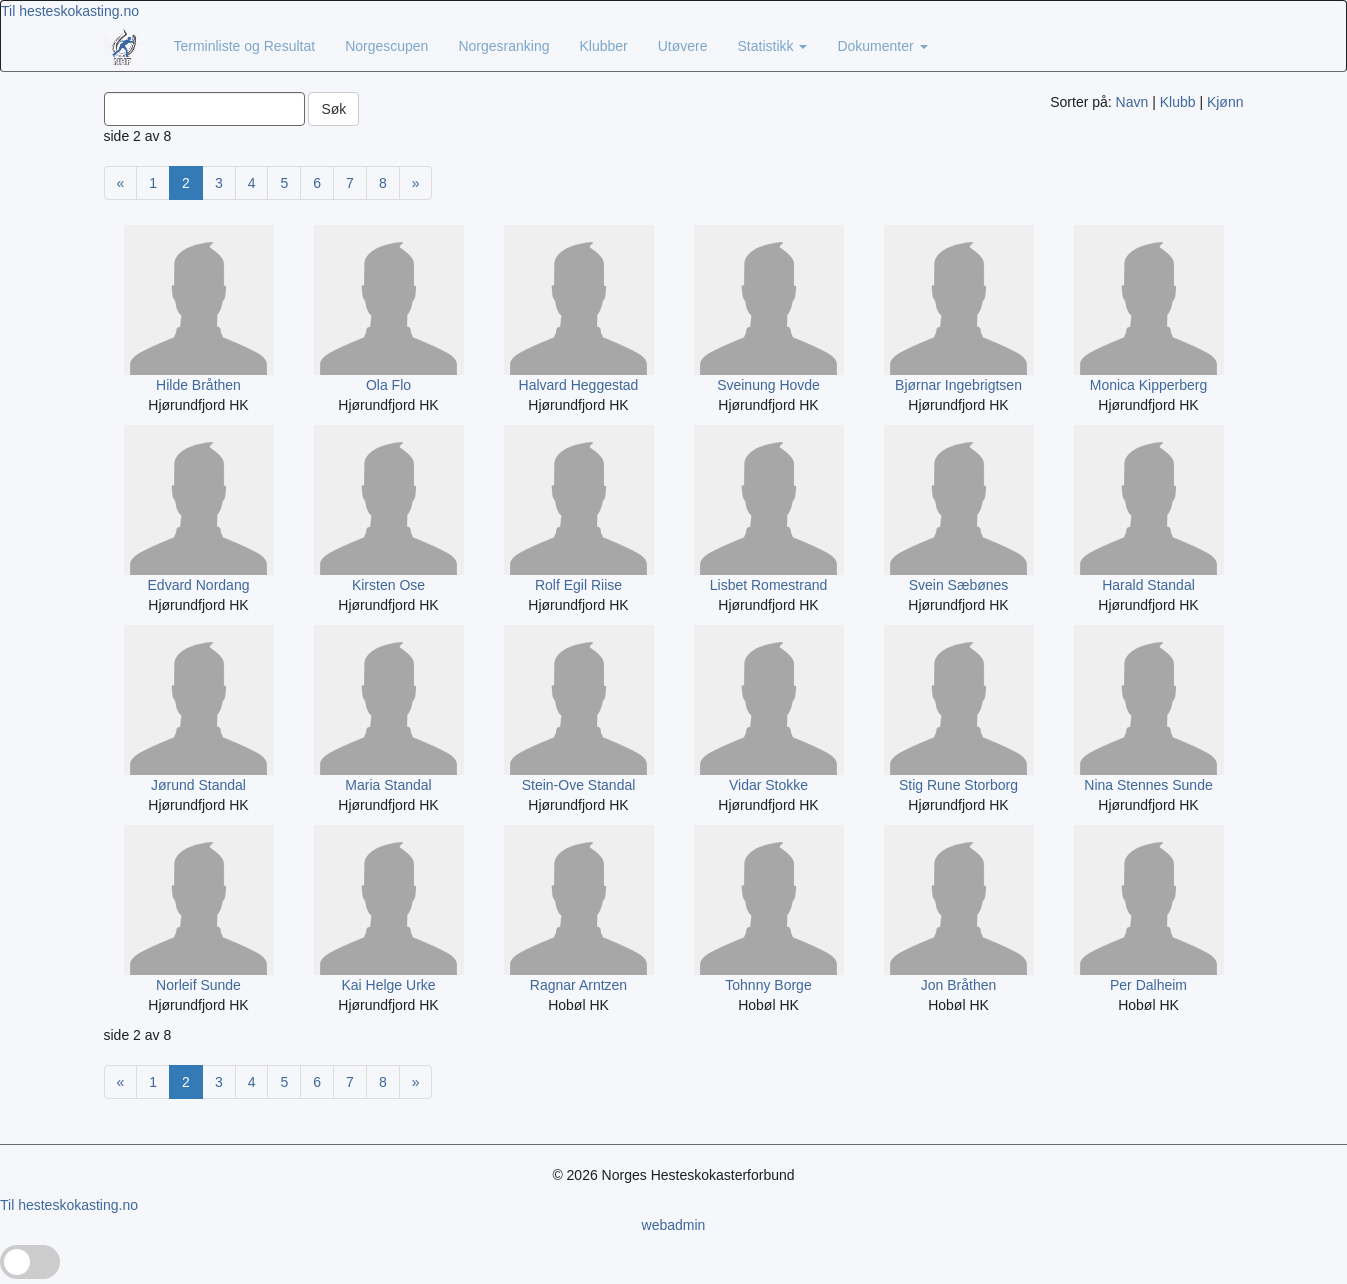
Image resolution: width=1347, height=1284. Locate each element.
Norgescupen (386, 46)
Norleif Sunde (198, 985)
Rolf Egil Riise (578, 585)
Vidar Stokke (768, 785)
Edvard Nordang (199, 585)
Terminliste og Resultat (245, 46)
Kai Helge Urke (388, 985)
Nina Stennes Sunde (1148, 785)
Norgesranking (503, 46)
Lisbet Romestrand (769, 585)
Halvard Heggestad (579, 385)
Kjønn (1225, 102)
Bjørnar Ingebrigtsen (958, 385)
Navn (1132, 102)
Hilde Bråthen (198, 385)
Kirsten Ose (388, 585)
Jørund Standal (198, 785)
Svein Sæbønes (959, 585)
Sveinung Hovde (768, 385)
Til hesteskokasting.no (70, 11)
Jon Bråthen (959, 985)
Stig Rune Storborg (958, 785)
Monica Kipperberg (1149, 385)
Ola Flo (388, 385)
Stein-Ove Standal (579, 785)
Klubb (1178, 102)
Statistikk (773, 46)
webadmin (674, 1225)
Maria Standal (388, 785)
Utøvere (683, 46)
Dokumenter (882, 46)
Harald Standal (1148, 585)
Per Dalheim (1148, 985)
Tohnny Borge (768, 985)
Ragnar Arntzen (578, 985)
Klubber (603, 46)
